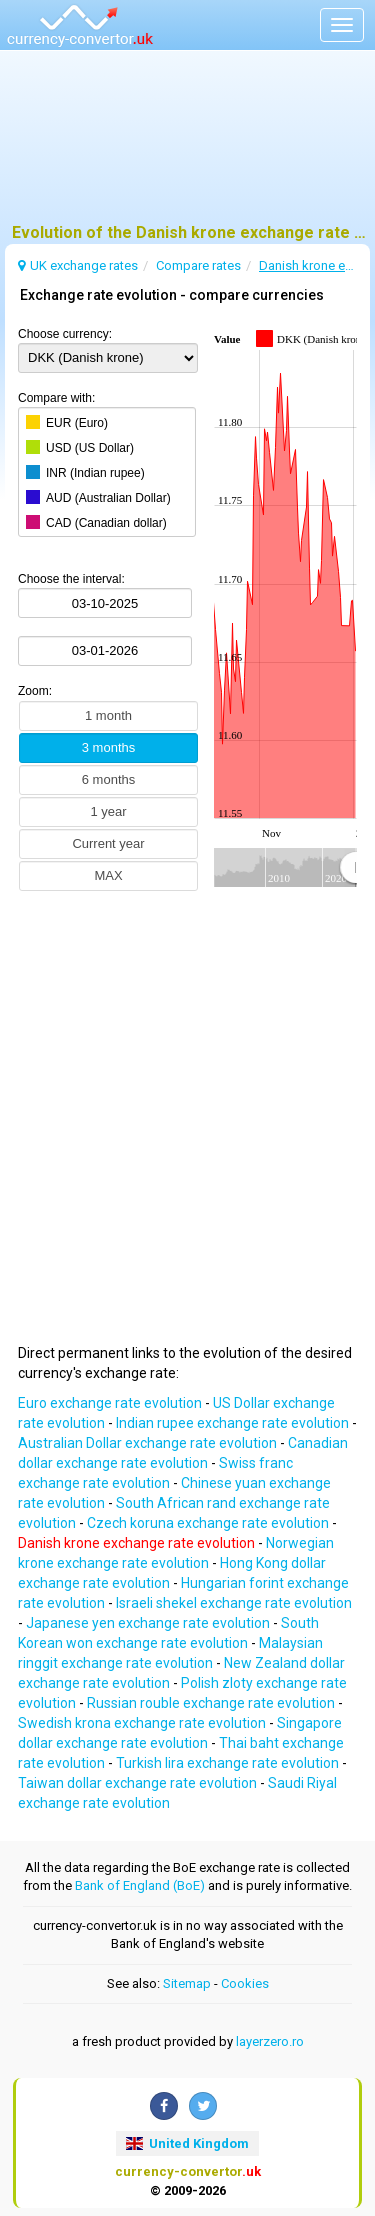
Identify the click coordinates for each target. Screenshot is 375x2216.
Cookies (245, 1983)
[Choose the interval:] (105, 603)
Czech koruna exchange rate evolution (209, 1523)
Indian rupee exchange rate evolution (234, 1423)
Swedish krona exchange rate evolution (143, 1723)
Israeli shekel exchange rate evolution (234, 1603)
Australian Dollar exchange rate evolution (149, 1443)
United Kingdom (187, 2143)
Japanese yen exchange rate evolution (149, 1623)
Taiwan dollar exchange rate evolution (139, 1783)
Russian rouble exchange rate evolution (212, 1703)
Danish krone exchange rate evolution (138, 1543)
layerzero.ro (270, 2041)
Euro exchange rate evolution (111, 1403)
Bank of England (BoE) (140, 1885)
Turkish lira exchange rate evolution (229, 1763)
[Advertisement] (187, 145)
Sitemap (187, 1983)
